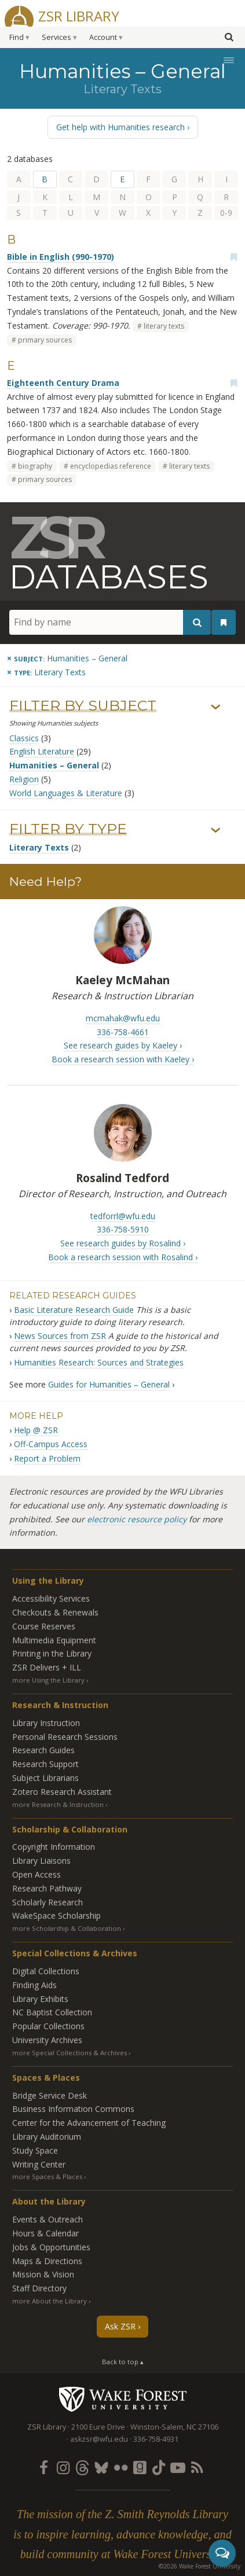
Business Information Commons (73, 2108)
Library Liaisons (41, 1860)
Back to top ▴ (123, 2361)
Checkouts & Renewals (55, 1612)
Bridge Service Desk (49, 2095)
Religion (24, 779)
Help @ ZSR (36, 1430)
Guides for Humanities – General (109, 1384)
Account (103, 37)
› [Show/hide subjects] (215, 707)
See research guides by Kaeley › (123, 1045)
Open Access (36, 1874)
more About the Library (49, 2301)
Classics (24, 738)
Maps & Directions (47, 2260)
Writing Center (38, 2164)
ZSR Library (78, 14)
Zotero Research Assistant (62, 1791)
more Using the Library (48, 1680)
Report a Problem (47, 1458)
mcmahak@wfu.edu (123, 1018)
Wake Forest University (122, 2399)
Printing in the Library (52, 1653)
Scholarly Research (47, 1902)
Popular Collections (48, 2026)
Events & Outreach (47, 2219)
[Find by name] (110, 622)
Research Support (45, 1763)
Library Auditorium (46, 2136)
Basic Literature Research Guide (74, 1309)
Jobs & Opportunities (51, 2247)
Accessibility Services (51, 1598)
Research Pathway (47, 1888)
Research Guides (43, 1750)
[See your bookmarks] (223, 623)
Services (56, 37)
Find (16, 37)
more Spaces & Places (47, 2176)
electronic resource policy (137, 1519)
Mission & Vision (43, 2274)
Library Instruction (46, 1722)
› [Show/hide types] (215, 830)
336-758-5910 (123, 1229)
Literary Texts (39, 847)
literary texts (164, 326)
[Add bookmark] (233, 257)
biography (35, 466)
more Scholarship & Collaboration (66, 1928)
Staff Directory (39, 2288)
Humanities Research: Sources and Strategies (99, 1362)
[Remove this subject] (67, 658)
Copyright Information (53, 1846)
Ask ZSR (120, 2326)
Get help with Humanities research (120, 127)
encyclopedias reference (110, 466)
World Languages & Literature (65, 792)
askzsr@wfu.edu (99, 2439)
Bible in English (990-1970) (60, 256)
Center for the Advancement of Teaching (89, 2122)
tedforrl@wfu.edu (122, 1215)
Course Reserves (43, 1626)
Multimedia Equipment (54, 1640)
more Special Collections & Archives (69, 2052)
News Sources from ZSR (60, 1335)
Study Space (35, 2150)
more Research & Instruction (58, 1804)
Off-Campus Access (50, 1443)
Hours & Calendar (45, 2233)
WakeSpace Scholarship (56, 1915)
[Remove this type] (46, 672)
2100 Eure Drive (98, 2427)
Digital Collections (45, 1971)
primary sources (45, 340)
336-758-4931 (155, 2439)
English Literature (41, 751)
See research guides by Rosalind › (122, 1243)
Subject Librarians (45, 1777)
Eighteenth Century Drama (63, 382)
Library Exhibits (40, 1998)
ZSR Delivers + (46, 1667)
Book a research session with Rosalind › (123, 1257)
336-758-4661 (123, 1031)
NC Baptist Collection (52, 2012)
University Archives (47, 2039)
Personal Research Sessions (65, 1736)
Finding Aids (34, 1984)
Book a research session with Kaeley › (123, 1059)
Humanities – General (54, 765)
